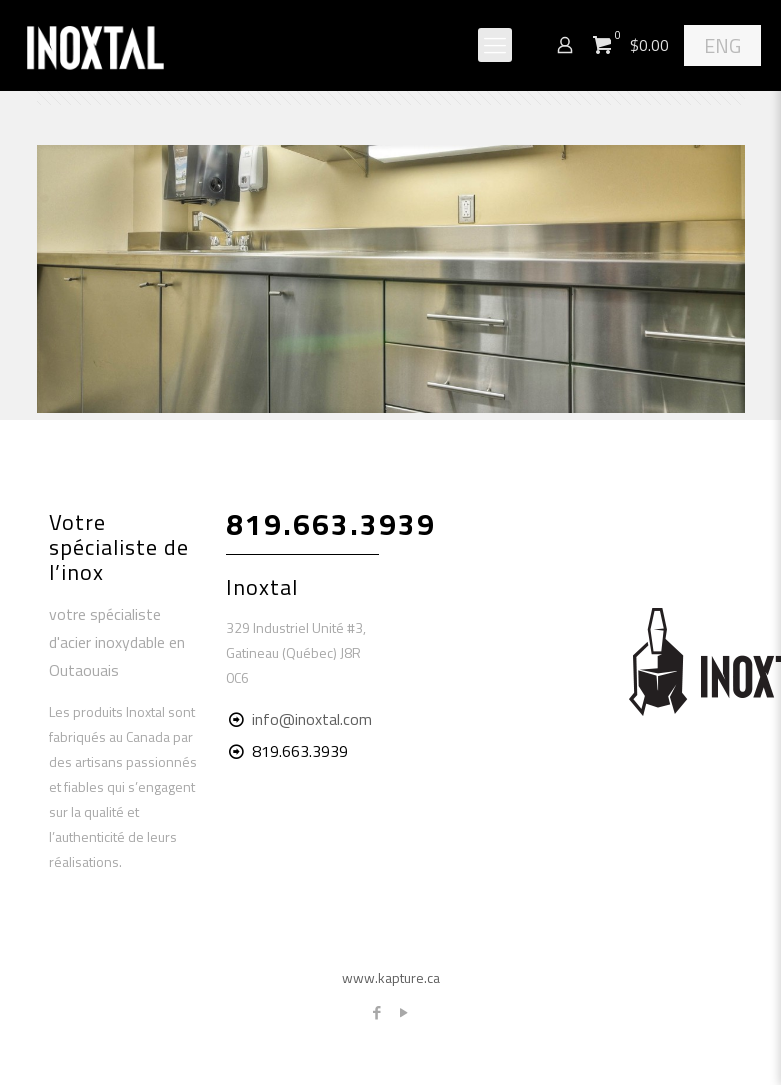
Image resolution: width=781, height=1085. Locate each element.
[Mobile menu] (495, 45)
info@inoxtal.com (312, 719)
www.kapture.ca (391, 977)
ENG (722, 45)
